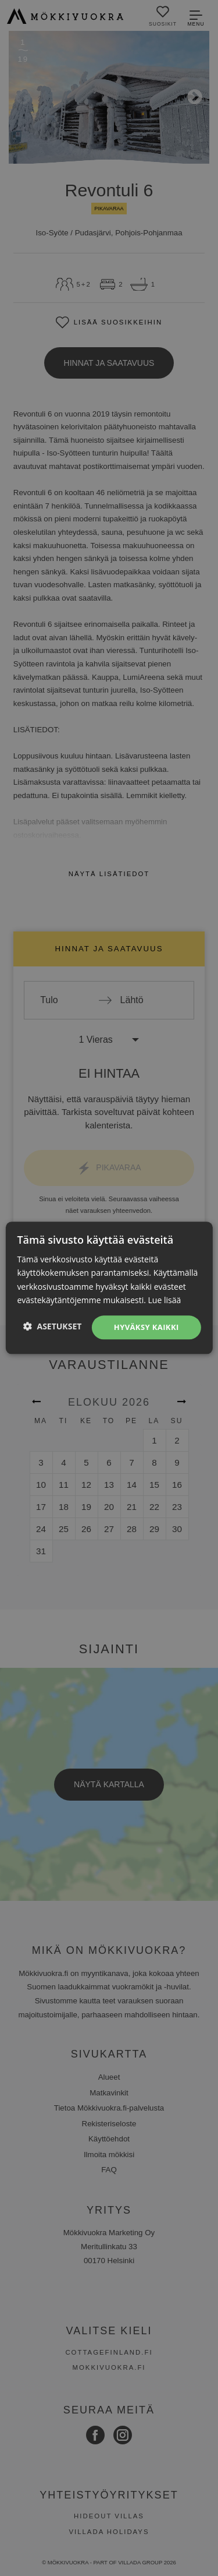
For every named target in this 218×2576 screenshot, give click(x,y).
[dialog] (109, 1288)
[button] (52, 1326)
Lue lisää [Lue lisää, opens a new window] (164, 1299)
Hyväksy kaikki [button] (146, 1327)
